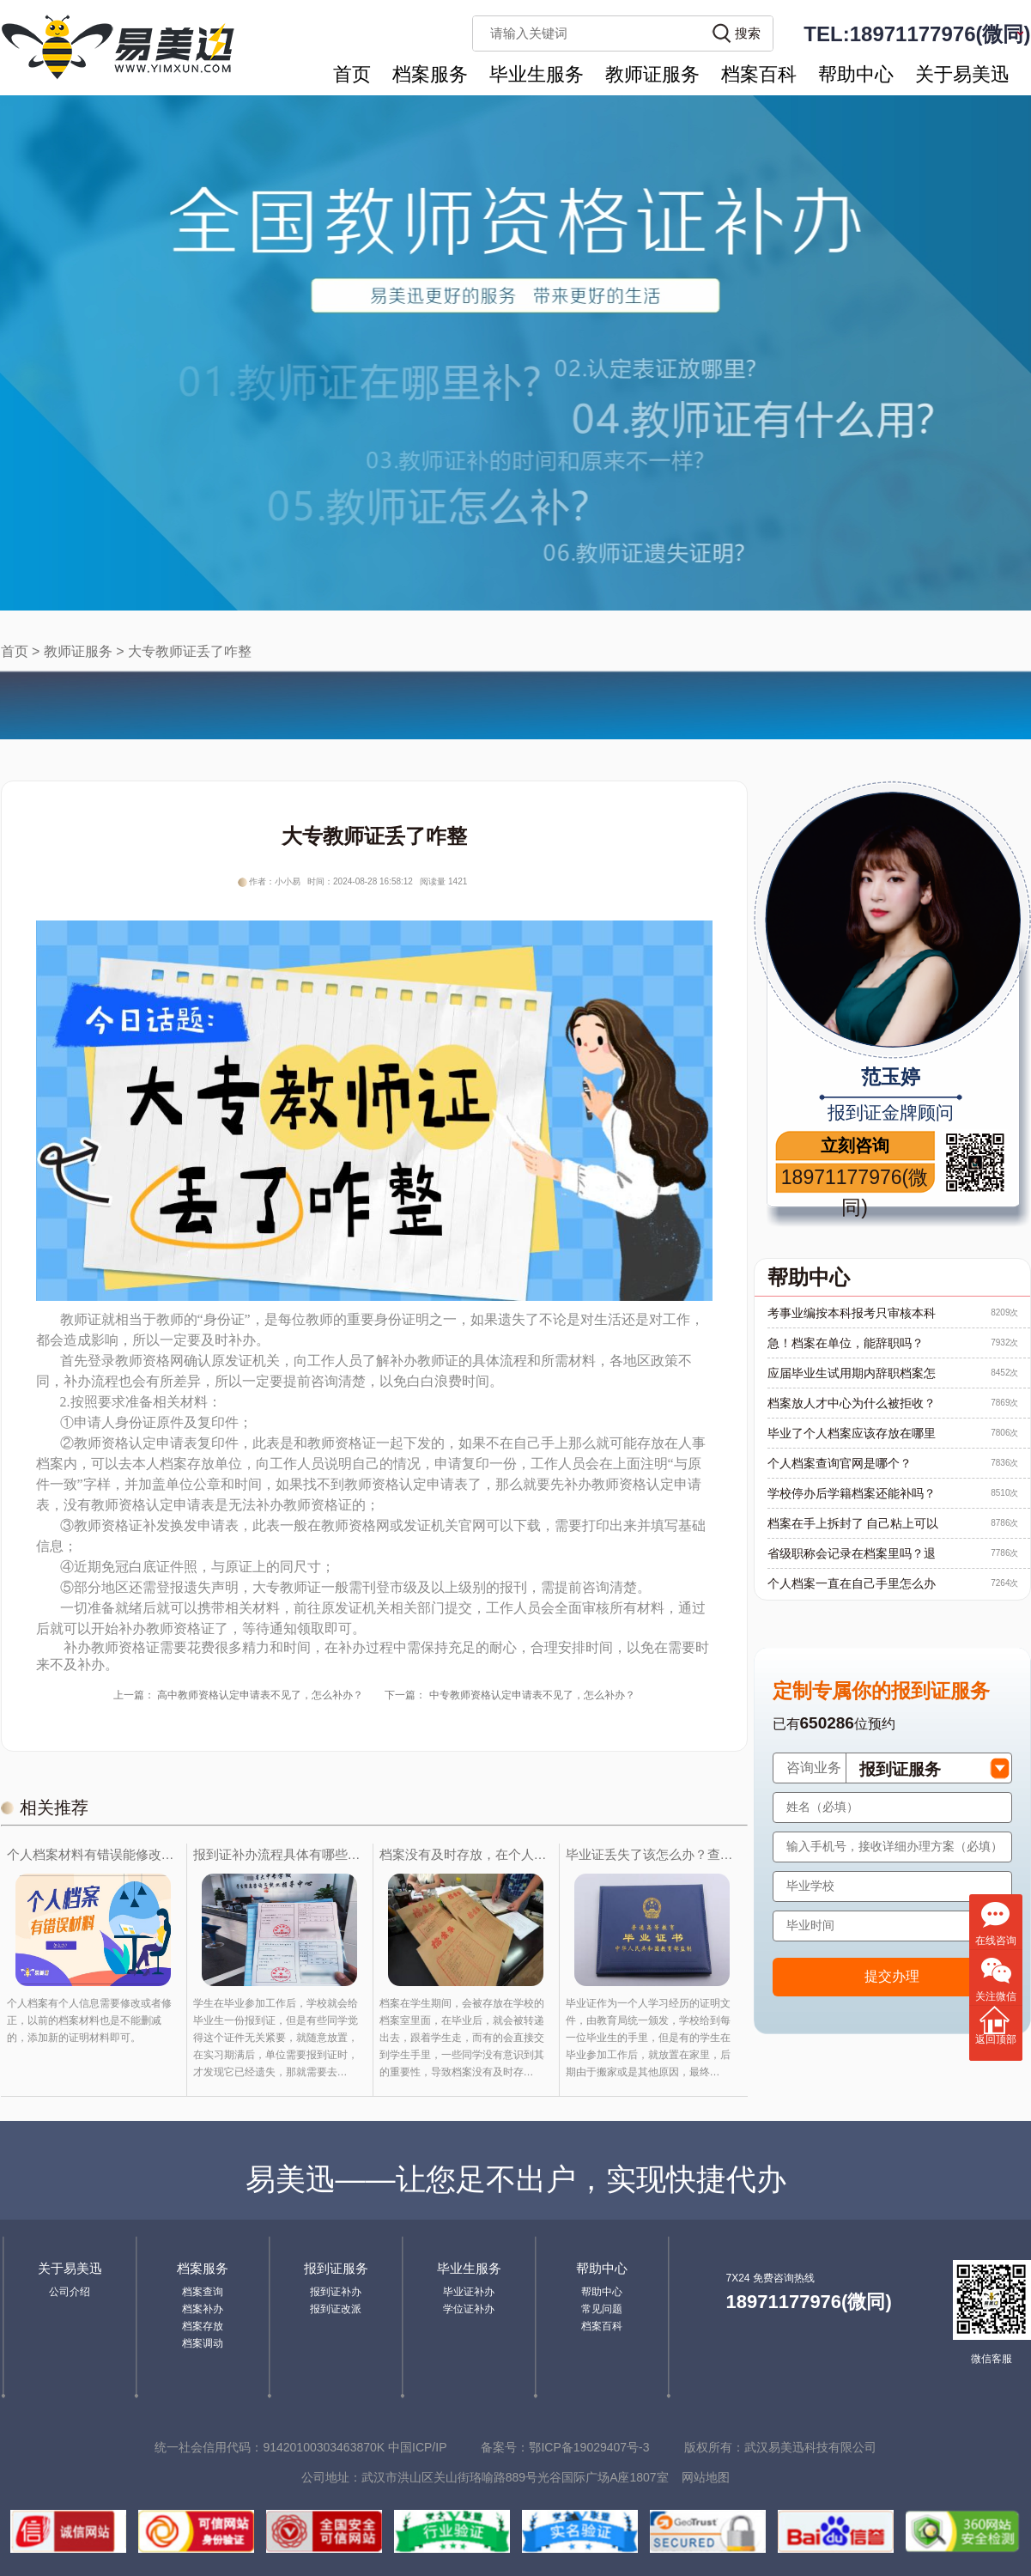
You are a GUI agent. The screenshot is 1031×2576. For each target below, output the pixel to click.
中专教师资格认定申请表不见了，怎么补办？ (532, 1695)
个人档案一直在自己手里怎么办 (851, 1583)
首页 (352, 74)
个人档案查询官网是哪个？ (839, 1463)
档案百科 (759, 74)
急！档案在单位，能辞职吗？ (845, 1343)
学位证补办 (468, 2309)
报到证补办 (335, 2292)
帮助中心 (856, 74)
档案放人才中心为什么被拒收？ (851, 1403)
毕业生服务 (536, 74)
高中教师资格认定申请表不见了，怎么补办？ (260, 1695)
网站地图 (706, 2477)
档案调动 (202, 2343)
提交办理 (891, 1976)
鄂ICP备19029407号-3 (589, 2447)
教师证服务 (652, 74)
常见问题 (601, 2309)
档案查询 (202, 2292)
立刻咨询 (855, 1145)
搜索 (748, 33)
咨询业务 (813, 1767)
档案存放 (202, 2326)
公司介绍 (69, 2292)
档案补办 (202, 2309)
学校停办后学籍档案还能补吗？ (851, 1493)
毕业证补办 (468, 2292)
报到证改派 (335, 2309)
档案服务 (430, 74)
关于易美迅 (962, 74)
